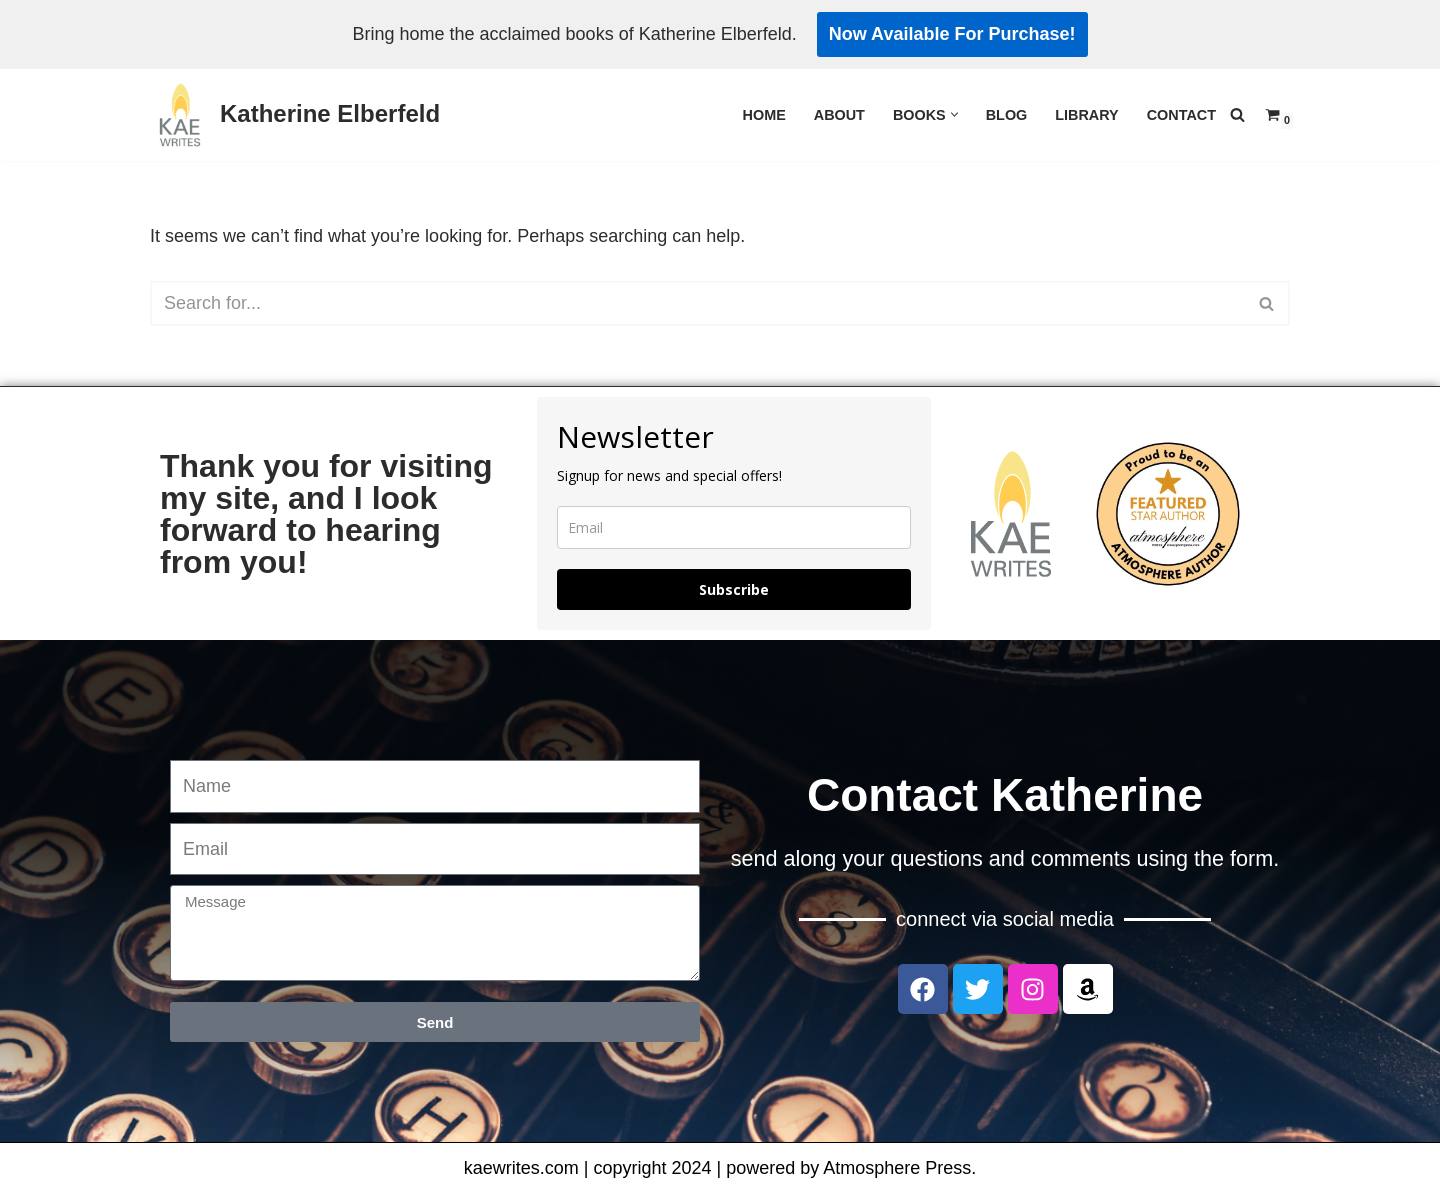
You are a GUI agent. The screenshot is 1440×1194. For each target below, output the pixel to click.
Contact (1181, 115)
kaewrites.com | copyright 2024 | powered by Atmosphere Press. (720, 1168)
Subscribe (734, 589)
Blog (1007, 115)
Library (1086, 115)
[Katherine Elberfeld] (295, 115)
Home (764, 115)
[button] (954, 114)
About (839, 115)
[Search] (1237, 114)
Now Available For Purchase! (952, 34)
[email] (734, 527)
